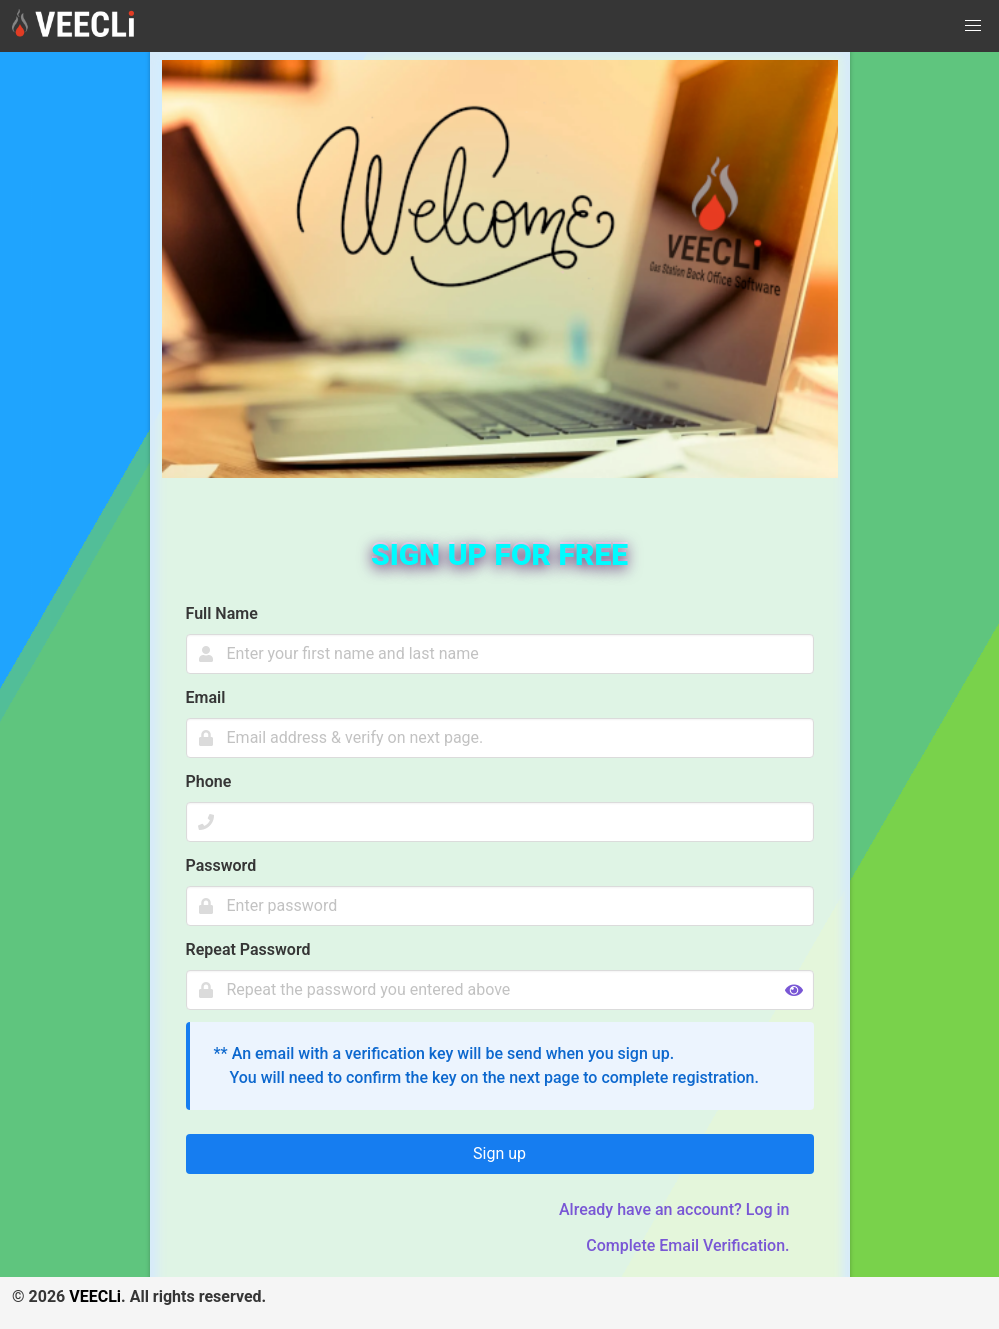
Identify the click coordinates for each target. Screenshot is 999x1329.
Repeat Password (248, 949)
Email (206, 697)
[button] (973, 26)
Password (221, 865)
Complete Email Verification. (687, 1245)
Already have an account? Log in (674, 1209)
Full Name (222, 613)
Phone (209, 781)
